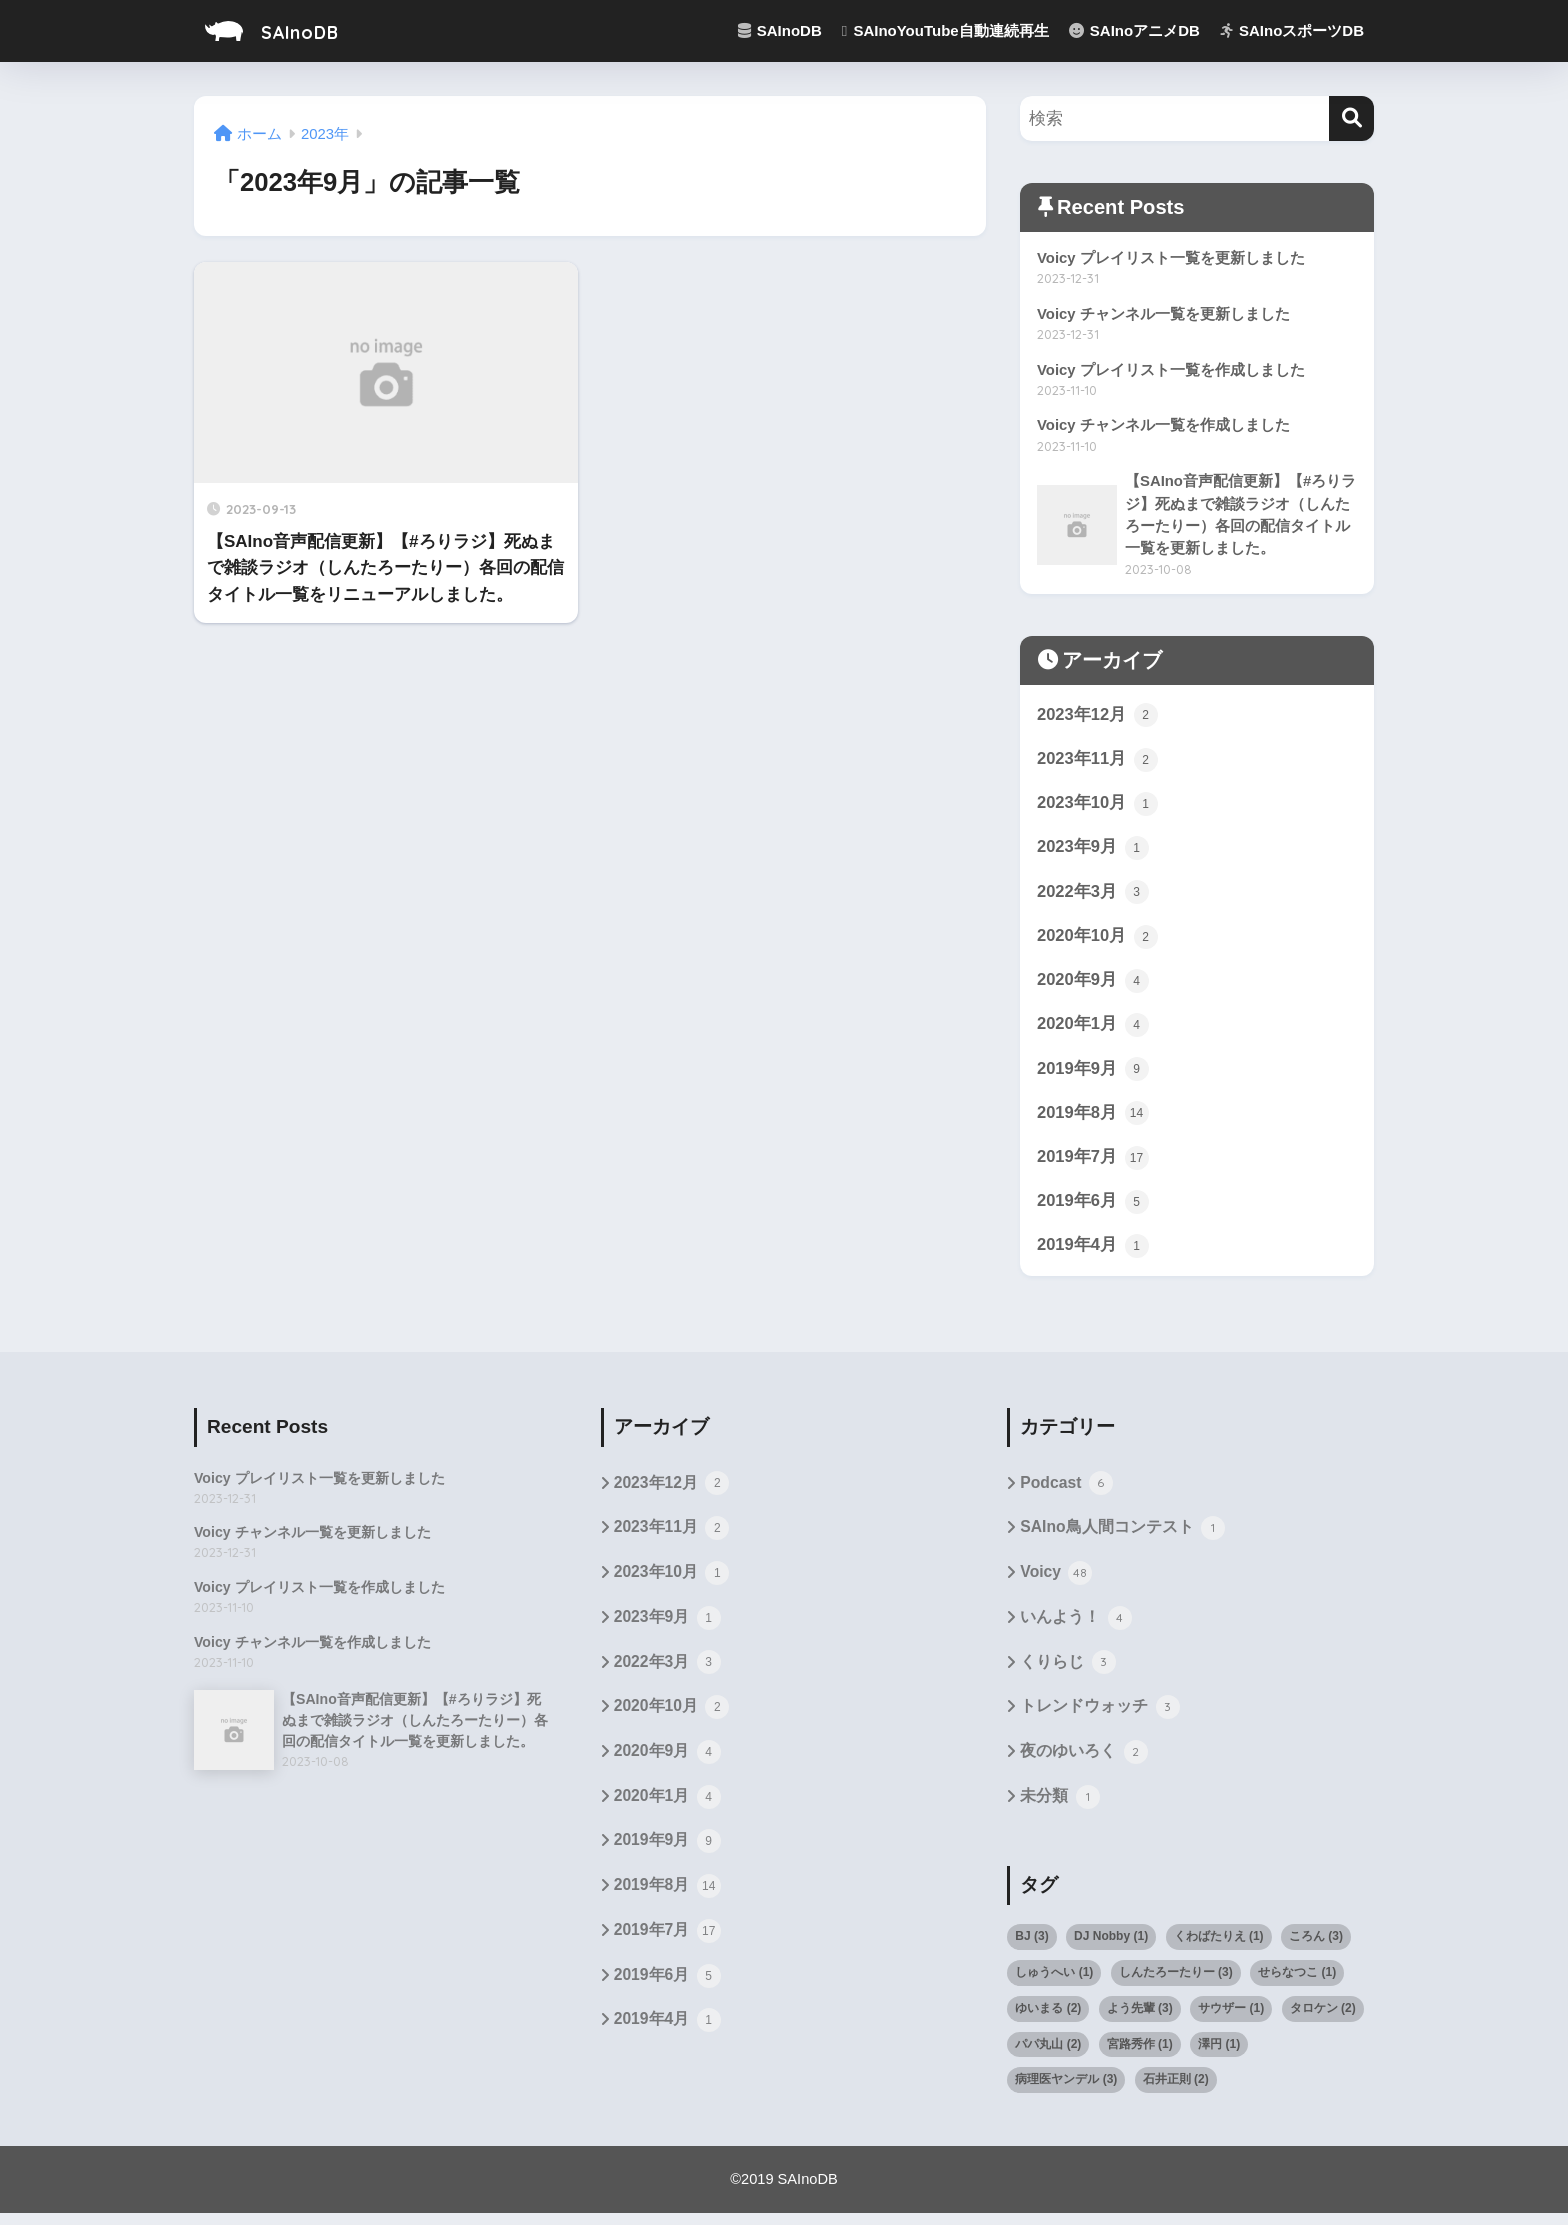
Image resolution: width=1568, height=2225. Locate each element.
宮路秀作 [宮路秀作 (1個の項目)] (1140, 2056)
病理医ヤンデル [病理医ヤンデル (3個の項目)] (1066, 2092)
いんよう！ (1075, 1629)
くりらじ (1067, 1674)
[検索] (1351, 118)
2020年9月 (1093, 986)
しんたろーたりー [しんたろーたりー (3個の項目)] (1176, 1984)
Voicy (1056, 1584)
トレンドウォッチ (1099, 1719)
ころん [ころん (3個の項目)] (1316, 1948)
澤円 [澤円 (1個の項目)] (1219, 2056)
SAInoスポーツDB (1292, 30)
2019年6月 (1093, 1210)
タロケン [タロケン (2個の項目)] (1323, 2020)
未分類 (1059, 1809)
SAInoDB (282, 30)
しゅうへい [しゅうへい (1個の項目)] (1054, 1984)
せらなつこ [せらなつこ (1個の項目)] (1297, 1984)
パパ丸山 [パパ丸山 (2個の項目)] (1048, 2056)
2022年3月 (1093, 897)
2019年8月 (1093, 1120)
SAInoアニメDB (1134, 30)
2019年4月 (1093, 1254)
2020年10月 (1098, 942)
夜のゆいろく (1083, 1764)
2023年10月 (1098, 807)
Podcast (1066, 1493)
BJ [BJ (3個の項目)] (1031, 1948)
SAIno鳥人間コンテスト (1122, 1538)
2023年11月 (1098, 763)
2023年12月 (1098, 718)
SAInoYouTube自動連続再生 (945, 30)
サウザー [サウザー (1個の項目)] (1231, 2020)
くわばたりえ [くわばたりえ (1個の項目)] (1219, 1948)
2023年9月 (1093, 852)
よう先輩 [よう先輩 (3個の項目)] (1140, 2020)
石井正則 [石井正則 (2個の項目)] (1176, 2092)
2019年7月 (1093, 1165)
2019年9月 (1093, 1076)
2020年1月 (1093, 1031)
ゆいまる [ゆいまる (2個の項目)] (1048, 2020)
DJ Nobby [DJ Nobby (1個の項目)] (1111, 1948)
